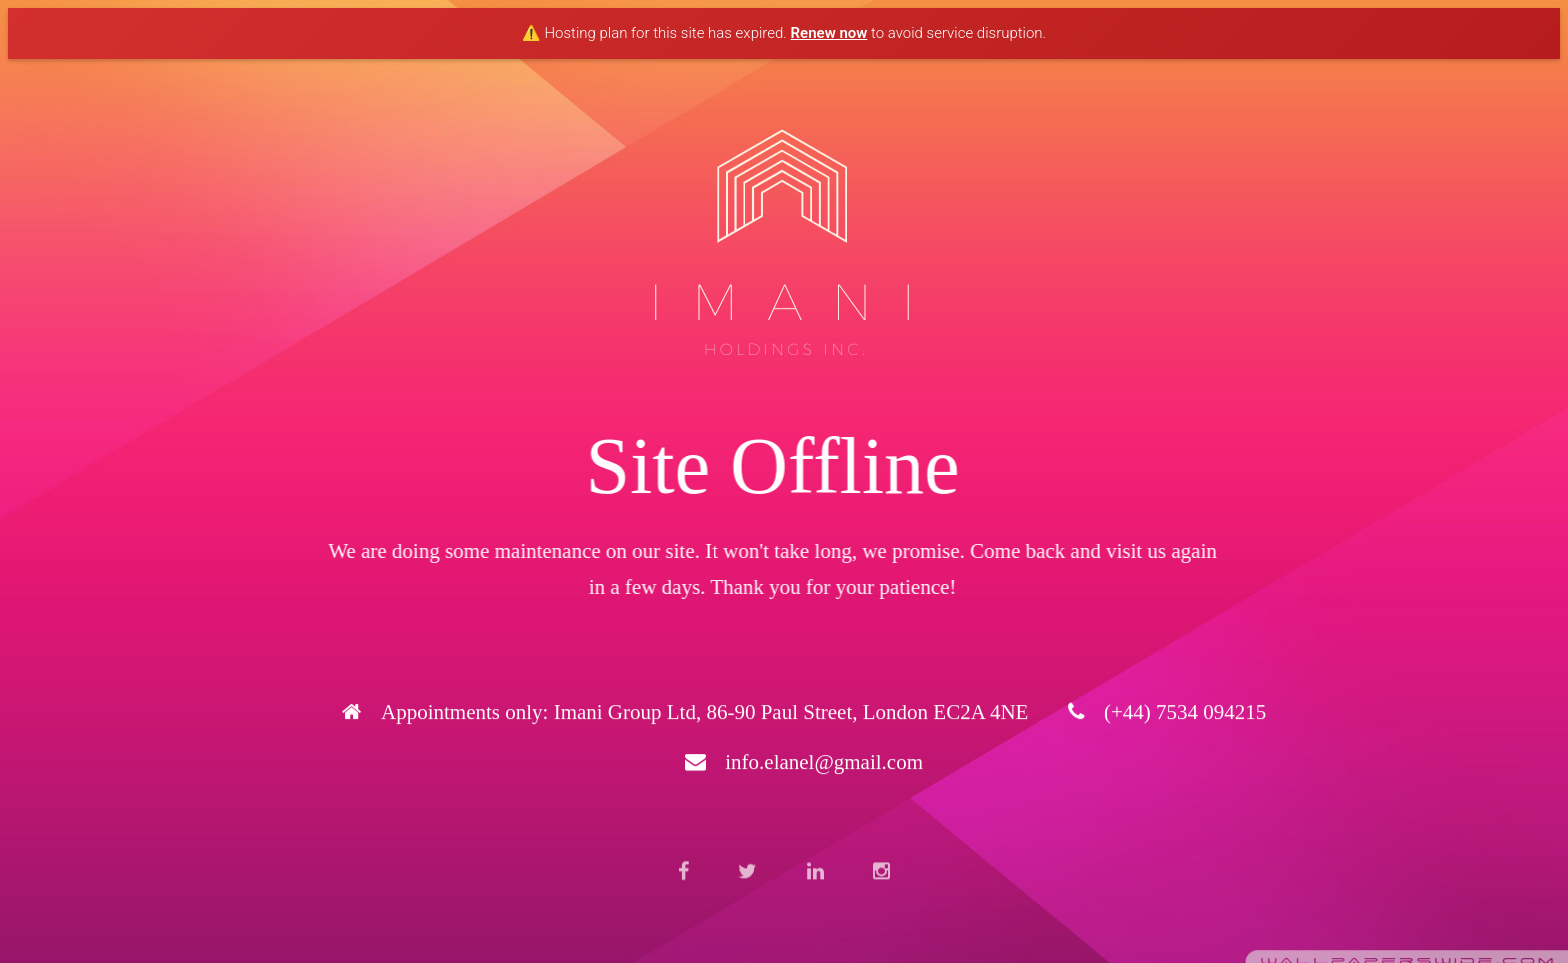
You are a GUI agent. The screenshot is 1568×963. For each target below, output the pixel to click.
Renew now (829, 33)
